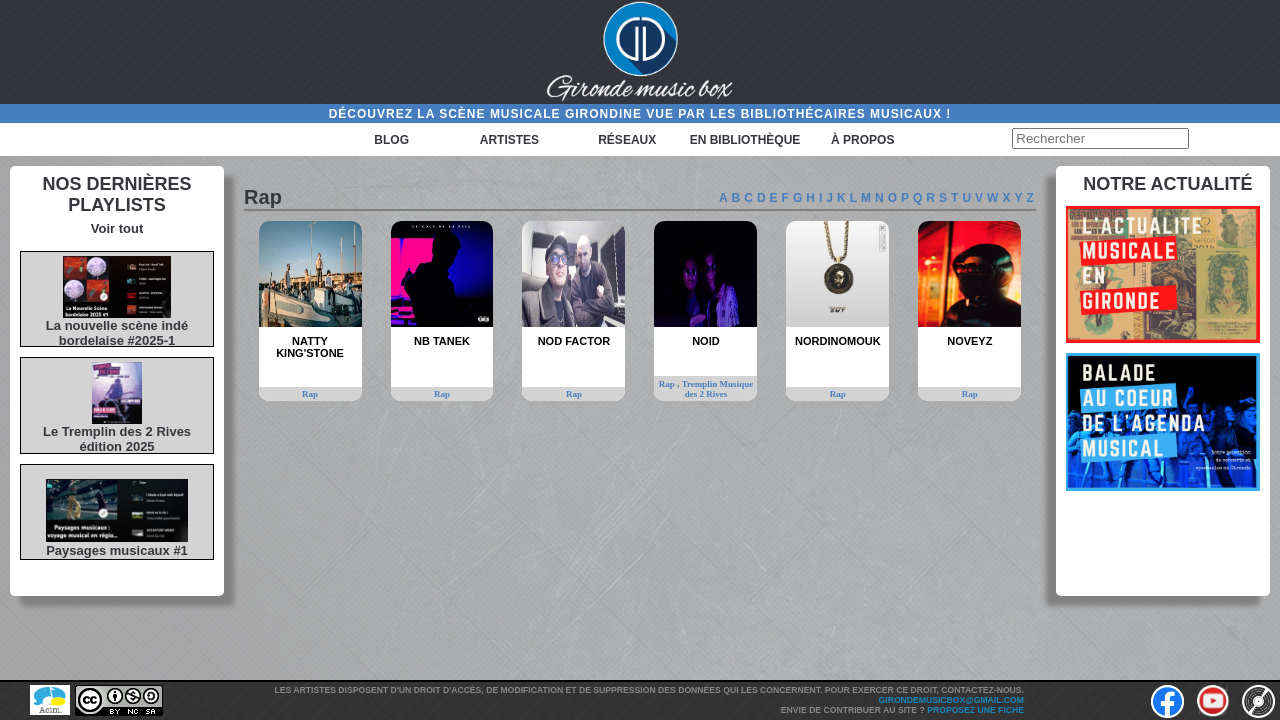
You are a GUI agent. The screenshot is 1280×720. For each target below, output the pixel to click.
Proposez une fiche (975, 710)
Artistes (509, 140)
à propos (862, 140)
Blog (391, 140)
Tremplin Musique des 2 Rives (717, 389)
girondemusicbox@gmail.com (951, 700)
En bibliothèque (745, 140)
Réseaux (627, 140)
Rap (310, 394)
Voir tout (117, 228)
